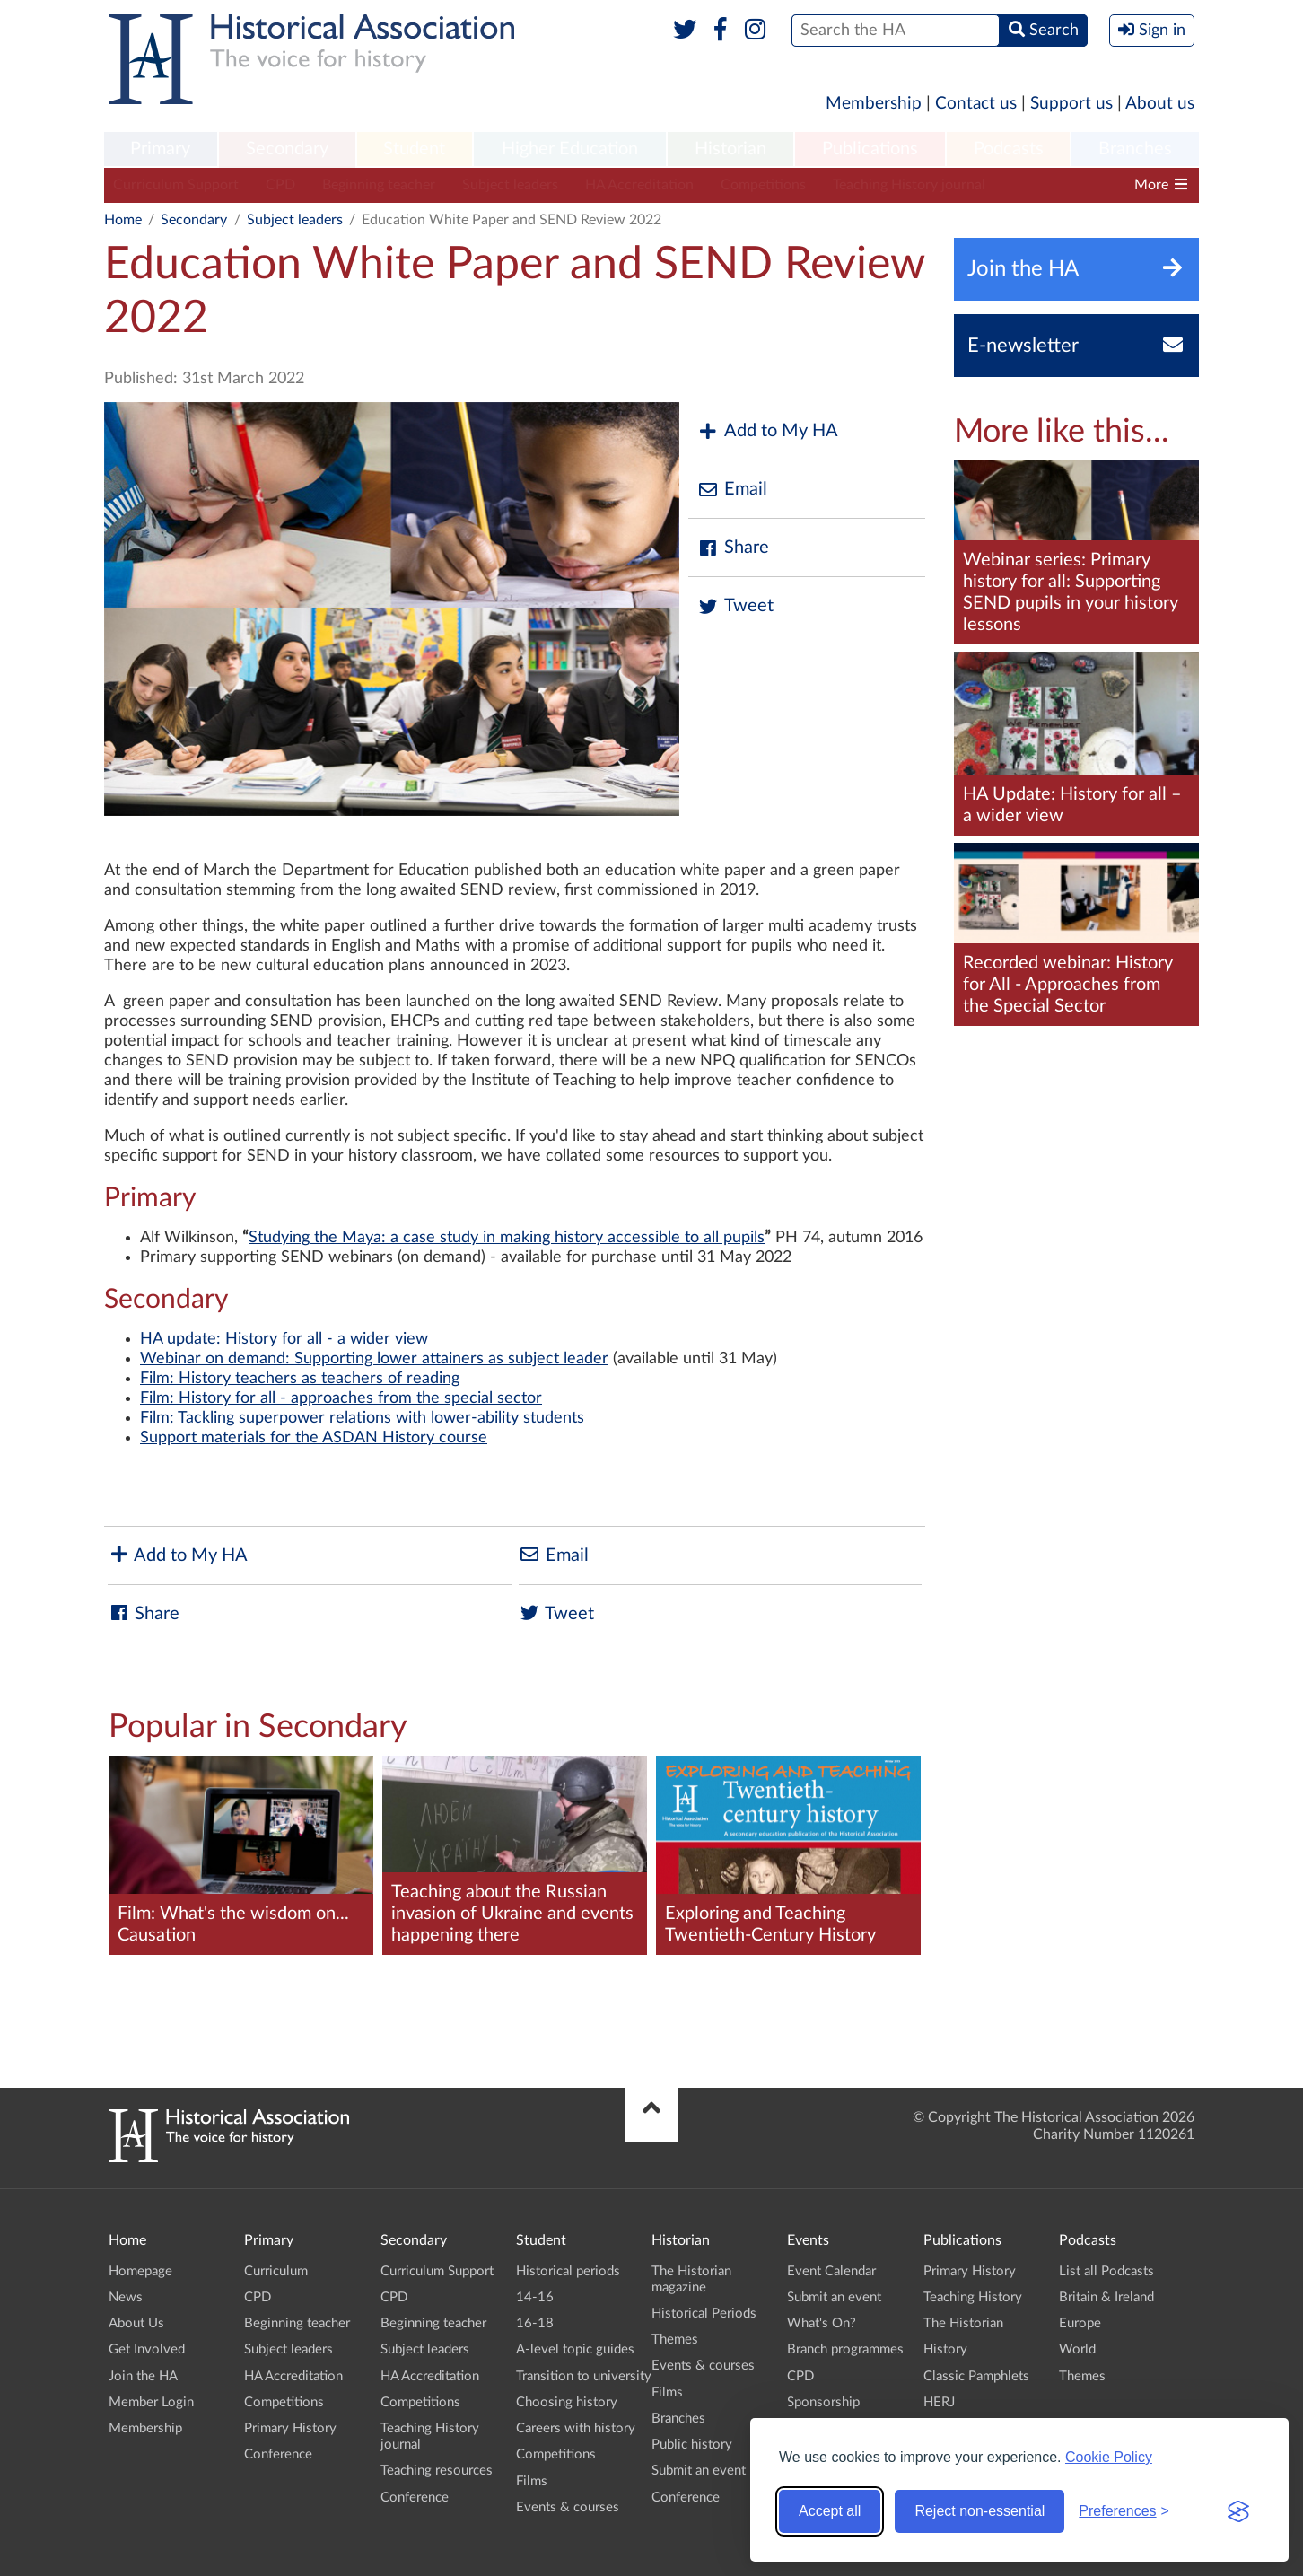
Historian (730, 149)
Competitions (763, 185)
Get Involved (147, 2349)
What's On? (821, 2323)
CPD (280, 185)
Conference (278, 2454)
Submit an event (699, 2470)
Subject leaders (510, 185)
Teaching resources (436, 2470)
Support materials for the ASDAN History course (313, 1438)
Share (733, 548)
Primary (160, 149)
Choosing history (566, 2402)
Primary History (290, 2428)
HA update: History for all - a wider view (284, 1339)
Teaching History (972, 2297)
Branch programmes (845, 2349)
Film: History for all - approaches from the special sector (341, 1398)
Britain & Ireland (1106, 2297)
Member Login (151, 2402)
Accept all (830, 2511)
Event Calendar (831, 2271)
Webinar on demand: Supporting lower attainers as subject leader (374, 1359)
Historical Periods (704, 2313)
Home (123, 220)
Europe (1080, 2323)
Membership (874, 103)
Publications (870, 149)
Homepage (140, 2271)
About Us (136, 2323)
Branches (1135, 149)
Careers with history (575, 2428)
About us (1159, 103)
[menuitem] (160, 150)
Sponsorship (823, 2402)
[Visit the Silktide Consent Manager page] (1238, 2511)
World (1077, 2349)
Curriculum (276, 2271)
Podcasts (1009, 149)
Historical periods (568, 2271)
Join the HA (143, 2376)
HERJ (939, 2402)
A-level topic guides (575, 2349)
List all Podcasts (1106, 2271)
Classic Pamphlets (976, 2376)
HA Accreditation (639, 185)
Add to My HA (767, 431)
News (126, 2297)
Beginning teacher (378, 185)
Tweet (735, 606)
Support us (1071, 103)
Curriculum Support (176, 185)
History (945, 2349)
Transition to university (584, 2376)
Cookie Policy (1108, 2457)
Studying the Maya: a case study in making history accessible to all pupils (507, 1238)
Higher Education (570, 149)
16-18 (535, 2323)
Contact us (976, 103)
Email (732, 489)
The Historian (963, 2323)
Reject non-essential (979, 2511)
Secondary (287, 149)
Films (531, 2481)
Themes (675, 2339)
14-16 (535, 2297)
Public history (692, 2444)
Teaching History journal (909, 185)
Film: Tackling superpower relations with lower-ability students (362, 1418)
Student (414, 149)
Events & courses (567, 2507)
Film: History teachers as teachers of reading (299, 1379)
